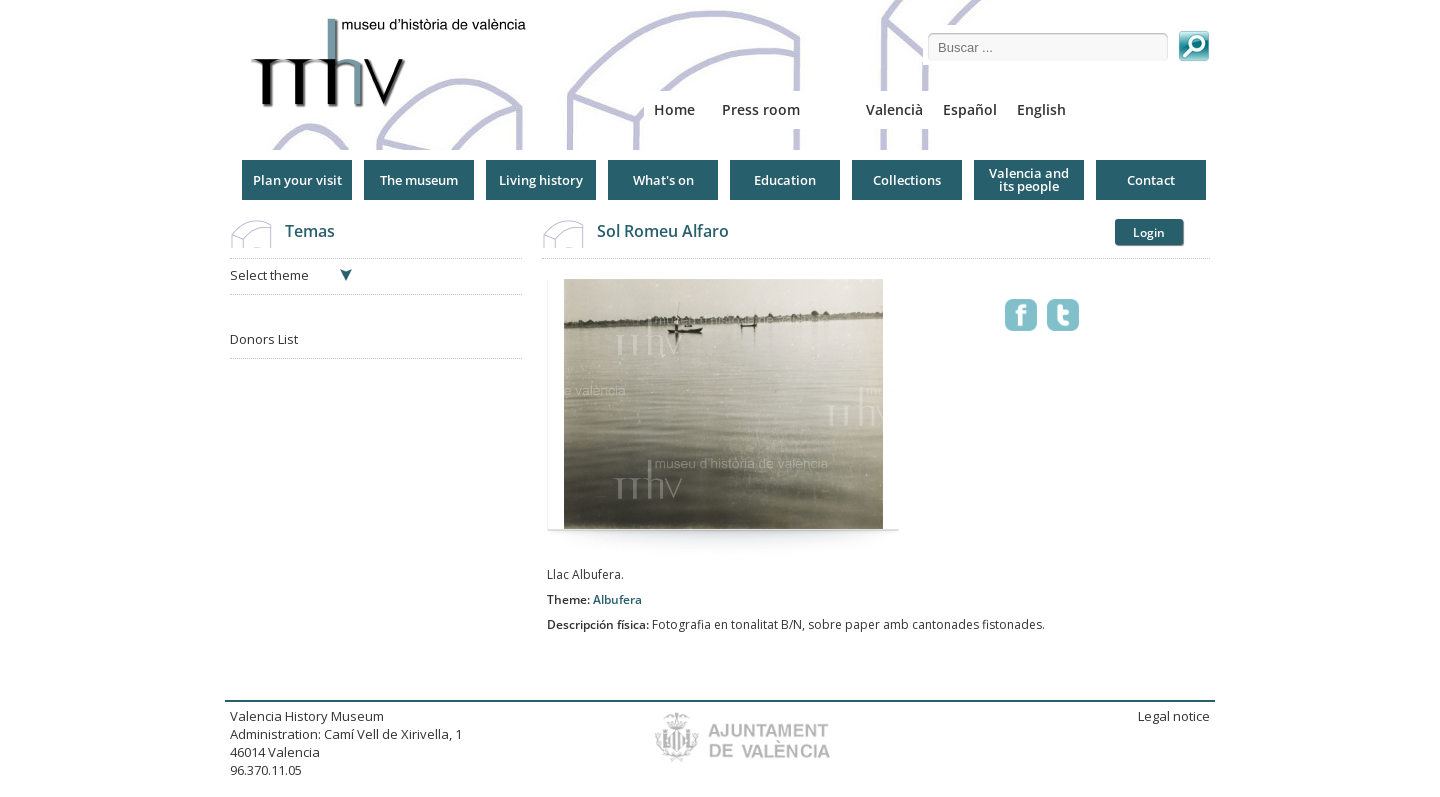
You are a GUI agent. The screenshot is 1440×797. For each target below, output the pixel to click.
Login (1149, 232)
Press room (761, 109)
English (1041, 109)
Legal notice (1174, 716)
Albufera (617, 599)
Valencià (894, 109)
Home (674, 109)
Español (970, 109)
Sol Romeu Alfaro (663, 231)
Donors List (264, 339)
